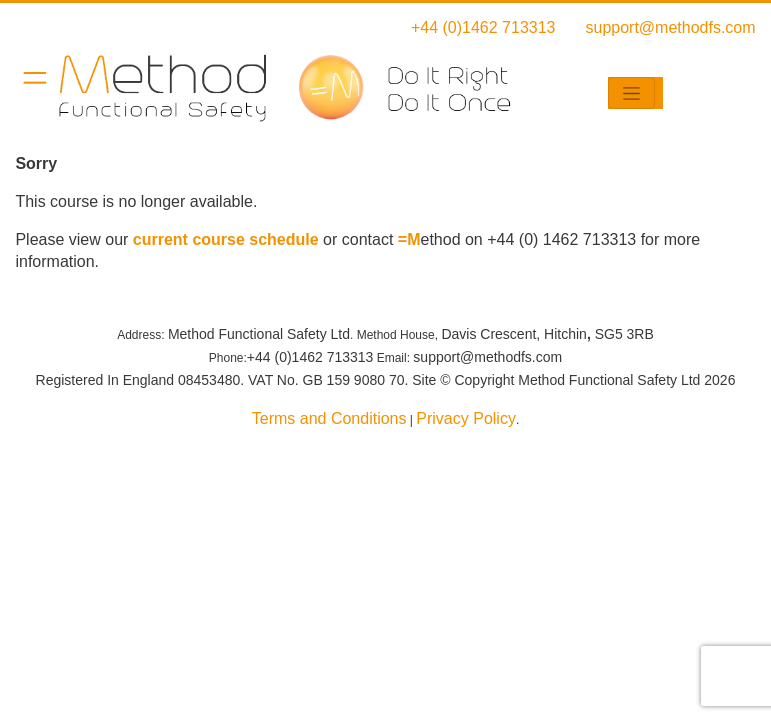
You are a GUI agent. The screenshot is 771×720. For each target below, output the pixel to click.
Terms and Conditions (329, 418)
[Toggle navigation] (631, 93)
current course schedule (226, 239)
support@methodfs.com (671, 27)
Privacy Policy (466, 418)
